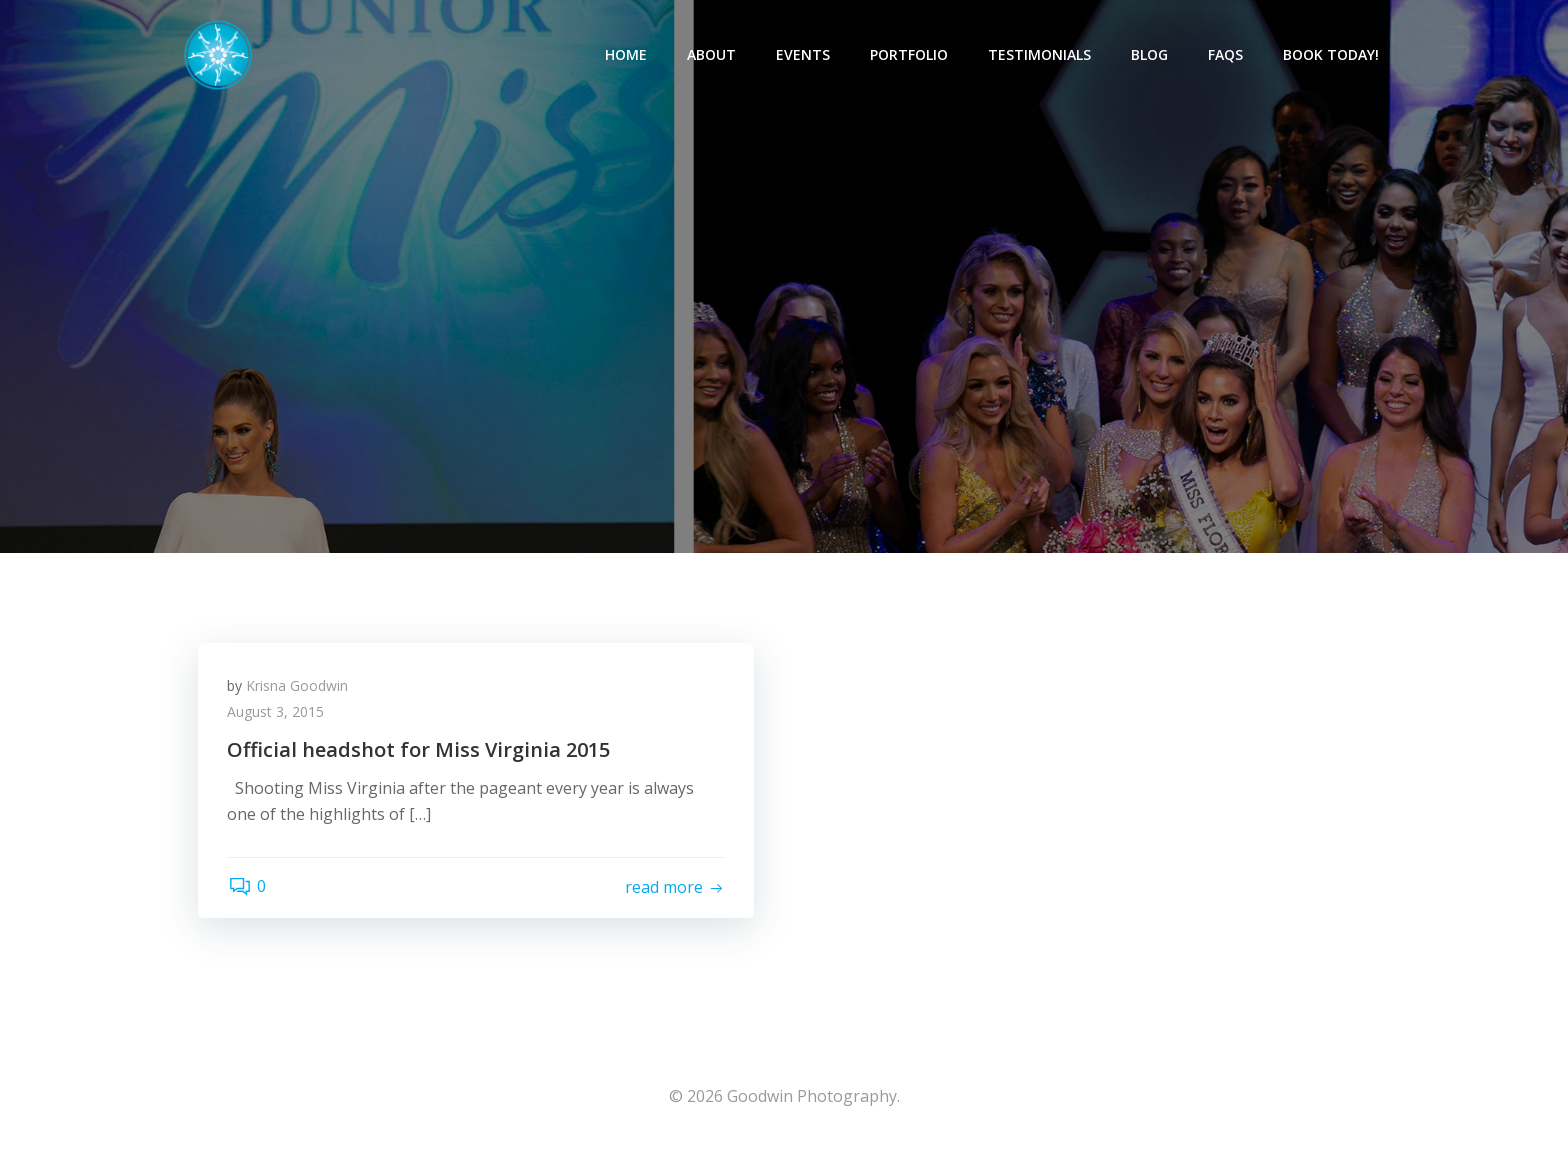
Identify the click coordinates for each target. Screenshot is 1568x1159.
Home (627, 55)
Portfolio (910, 55)
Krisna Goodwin (298, 688)
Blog (1150, 55)
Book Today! (1332, 55)
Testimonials (1040, 55)
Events (804, 55)
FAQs (1226, 55)
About (712, 55)
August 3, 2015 (276, 714)
